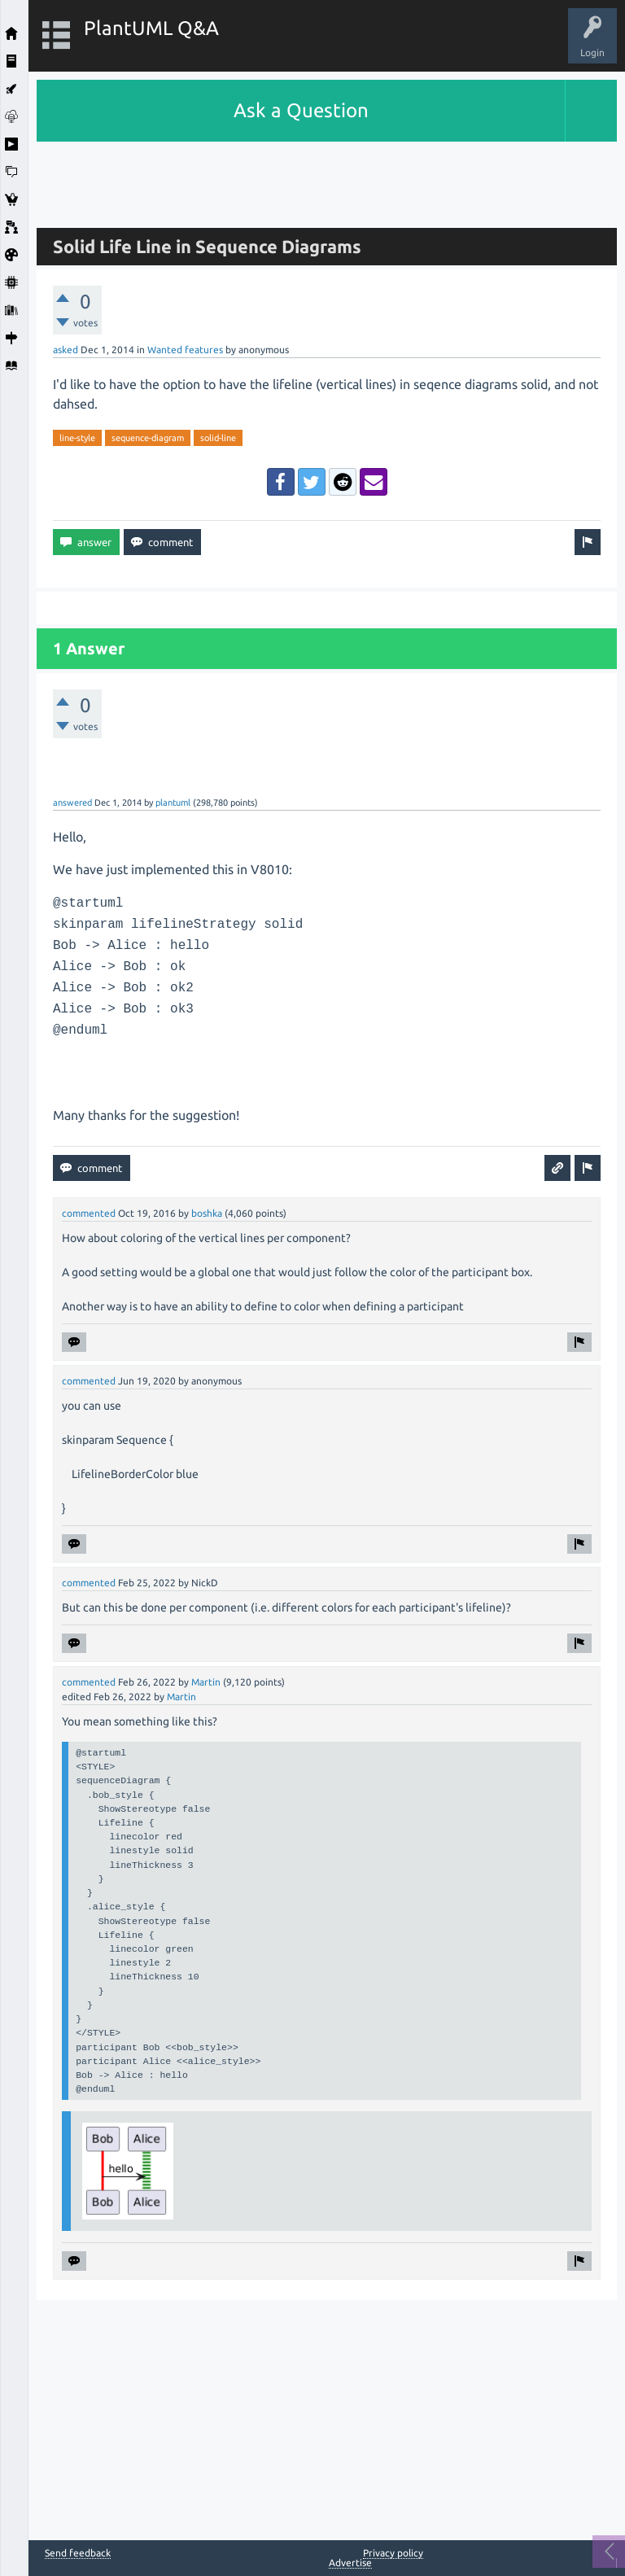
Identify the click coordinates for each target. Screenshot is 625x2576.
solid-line (218, 438)
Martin (206, 1682)
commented (89, 1213)
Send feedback (78, 2553)
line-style (77, 438)
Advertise (350, 2562)
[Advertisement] (327, 178)
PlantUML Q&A (151, 28)
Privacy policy (393, 2553)
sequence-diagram (147, 438)
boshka (206, 1213)
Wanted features (185, 349)
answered (72, 802)
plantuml (172, 802)
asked (65, 349)
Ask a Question (301, 110)
